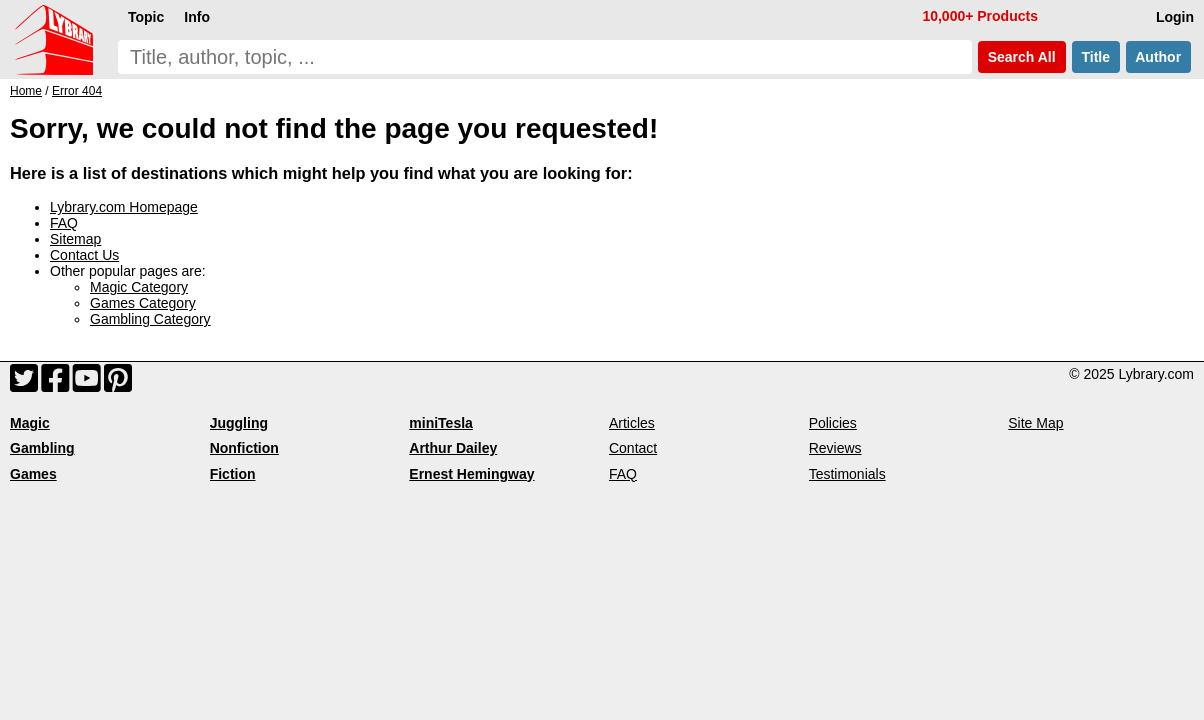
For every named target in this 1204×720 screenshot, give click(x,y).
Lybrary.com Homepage (124, 207)
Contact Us (84, 255)
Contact (633, 448)
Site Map (1035, 423)
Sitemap (75, 239)
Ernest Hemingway (471, 474)
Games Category (143, 303)
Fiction (233, 474)
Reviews (835, 448)
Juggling (239, 423)
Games (33, 474)
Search (1022, 57)
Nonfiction (244, 448)
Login (1175, 17)
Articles (632, 423)
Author (1158, 57)
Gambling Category (150, 319)
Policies (833, 423)
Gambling (42, 448)
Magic (30, 423)
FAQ (64, 223)
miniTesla (441, 423)
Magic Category (139, 287)
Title (1096, 57)
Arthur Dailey (453, 448)
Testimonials (847, 474)
